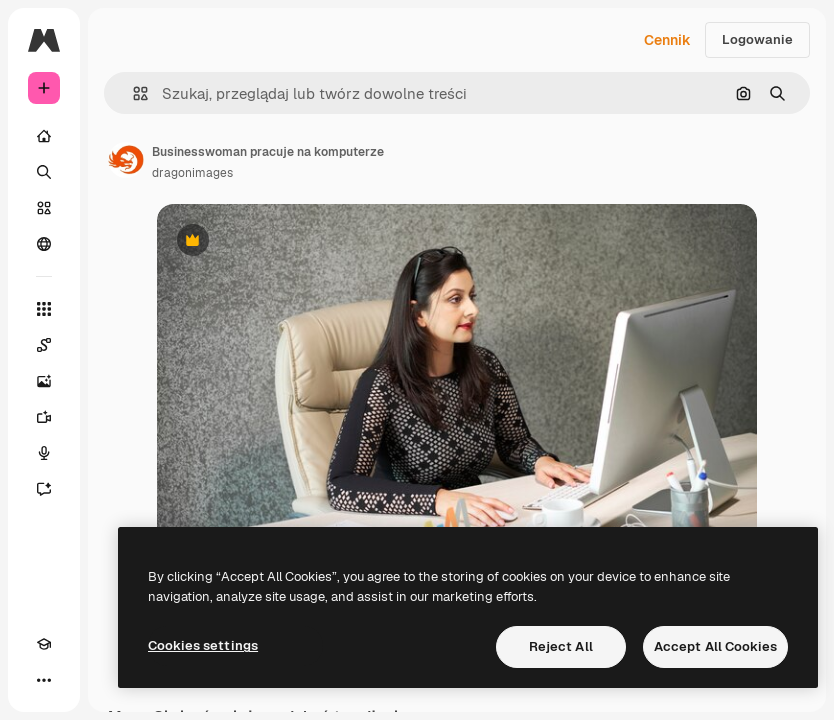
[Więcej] (44, 680)
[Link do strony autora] (126, 160)
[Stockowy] (44, 208)
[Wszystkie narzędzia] (44, 309)
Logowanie (757, 39)
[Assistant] (44, 489)
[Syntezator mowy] (44, 453)
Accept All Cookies (715, 646)
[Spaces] (44, 345)
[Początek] (44, 136)
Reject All (561, 646)
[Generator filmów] (44, 417)
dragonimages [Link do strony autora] (192, 173)
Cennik (667, 40)
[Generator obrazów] (44, 381)
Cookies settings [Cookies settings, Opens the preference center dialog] (203, 645)
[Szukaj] (44, 172)
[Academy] (44, 644)
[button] (132, 93)
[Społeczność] (44, 244)
